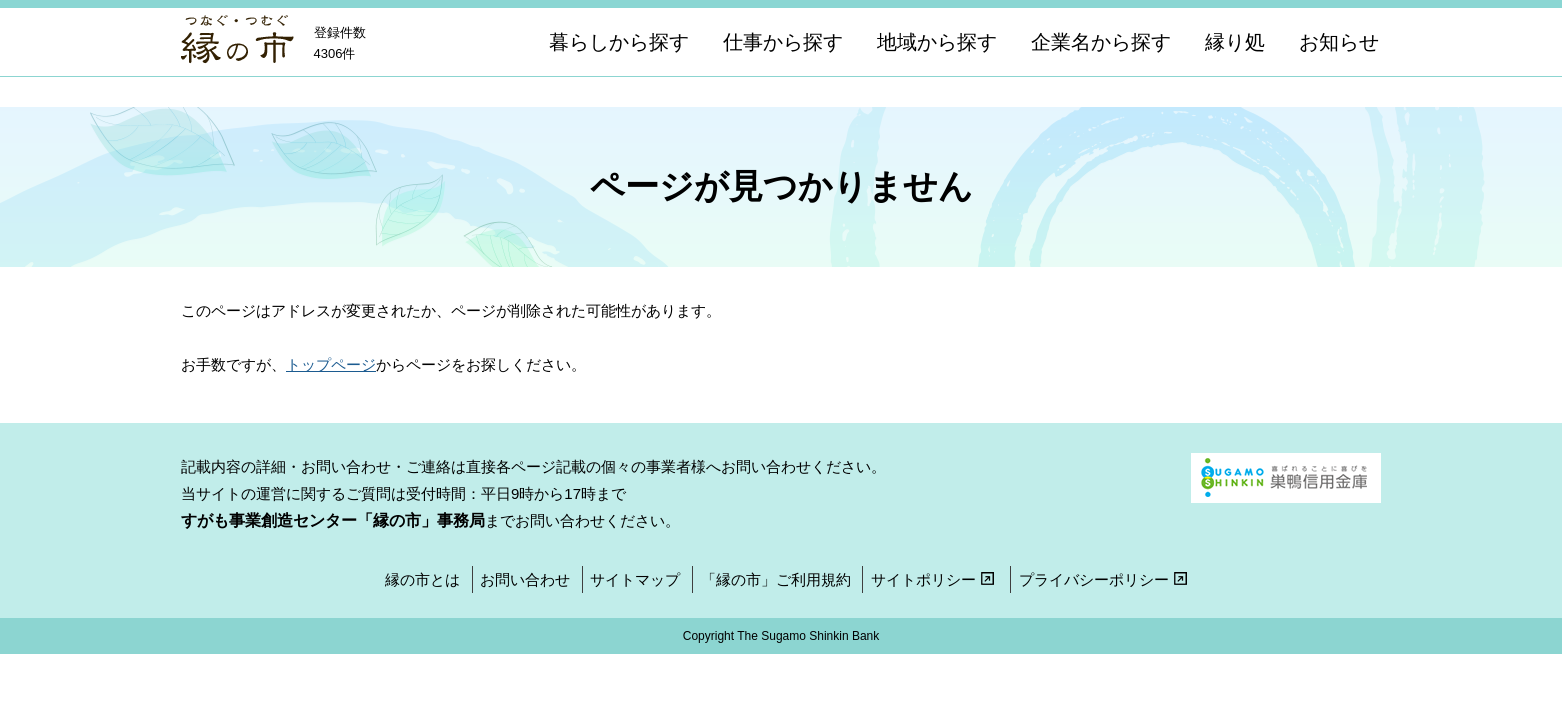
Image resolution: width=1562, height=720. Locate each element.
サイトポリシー (935, 579)
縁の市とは (422, 579)
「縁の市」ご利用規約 (776, 579)
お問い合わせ (525, 579)
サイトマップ (635, 579)
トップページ (331, 364)
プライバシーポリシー (1105, 579)
